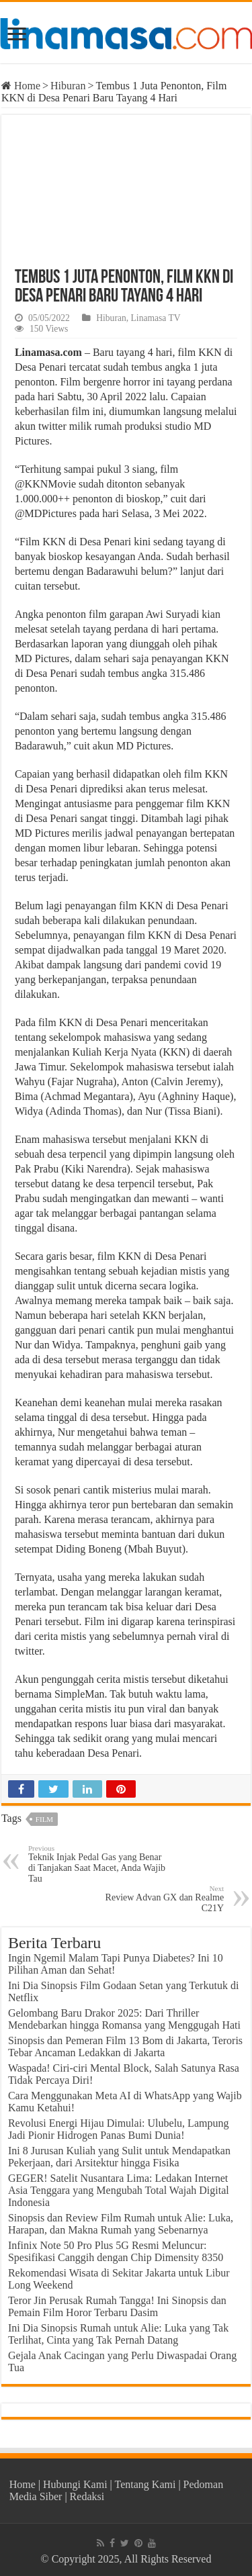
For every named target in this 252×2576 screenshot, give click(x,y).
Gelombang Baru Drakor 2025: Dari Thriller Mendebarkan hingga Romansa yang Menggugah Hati (124, 2019)
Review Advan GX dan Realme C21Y (155, 1898)
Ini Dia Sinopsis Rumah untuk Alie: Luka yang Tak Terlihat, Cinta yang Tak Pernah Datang (118, 2334)
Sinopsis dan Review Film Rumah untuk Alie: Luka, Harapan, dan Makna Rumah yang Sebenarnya (120, 2224)
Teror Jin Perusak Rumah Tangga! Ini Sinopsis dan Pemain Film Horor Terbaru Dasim (117, 2306)
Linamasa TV (156, 318)
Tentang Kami (145, 2484)
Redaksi (87, 2496)
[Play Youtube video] (126, 185)
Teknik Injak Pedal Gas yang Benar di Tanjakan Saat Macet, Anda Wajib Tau (97, 1864)
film (44, 1819)
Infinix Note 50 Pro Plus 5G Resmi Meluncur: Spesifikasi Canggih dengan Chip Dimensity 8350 (115, 2251)
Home (20, 85)
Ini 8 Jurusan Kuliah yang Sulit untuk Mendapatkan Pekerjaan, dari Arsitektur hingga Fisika (119, 2156)
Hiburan (67, 85)
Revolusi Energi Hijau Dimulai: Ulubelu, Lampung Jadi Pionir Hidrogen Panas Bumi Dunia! (118, 2129)
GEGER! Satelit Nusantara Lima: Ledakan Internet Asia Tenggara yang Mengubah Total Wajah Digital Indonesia (118, 2190)
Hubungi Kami (75, 2484)
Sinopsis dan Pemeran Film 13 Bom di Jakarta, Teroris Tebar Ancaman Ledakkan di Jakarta (125, 2046)
